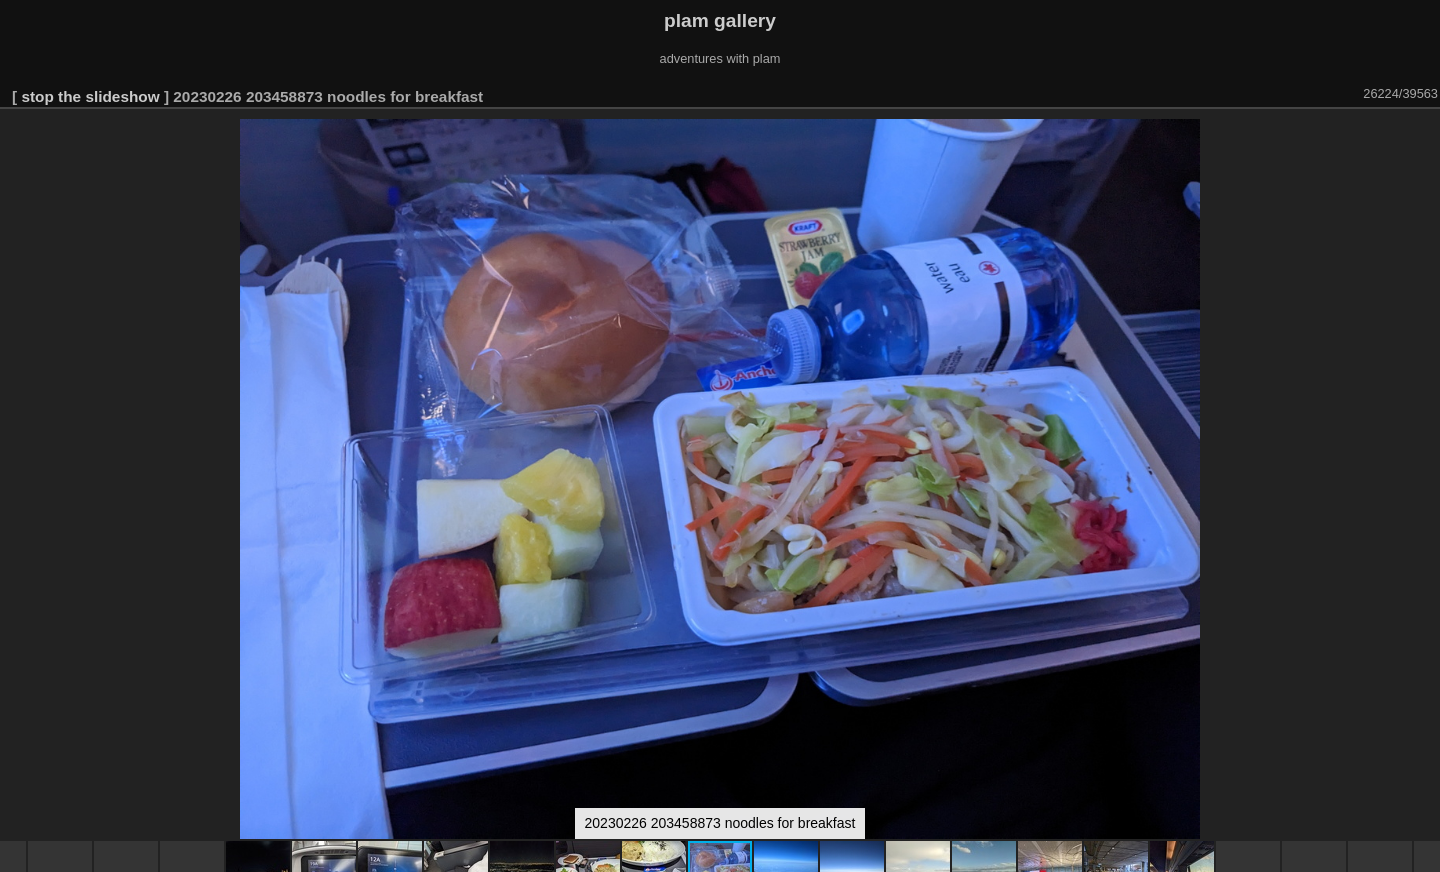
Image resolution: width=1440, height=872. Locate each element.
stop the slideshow (90, 96)
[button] (1422, 137)
